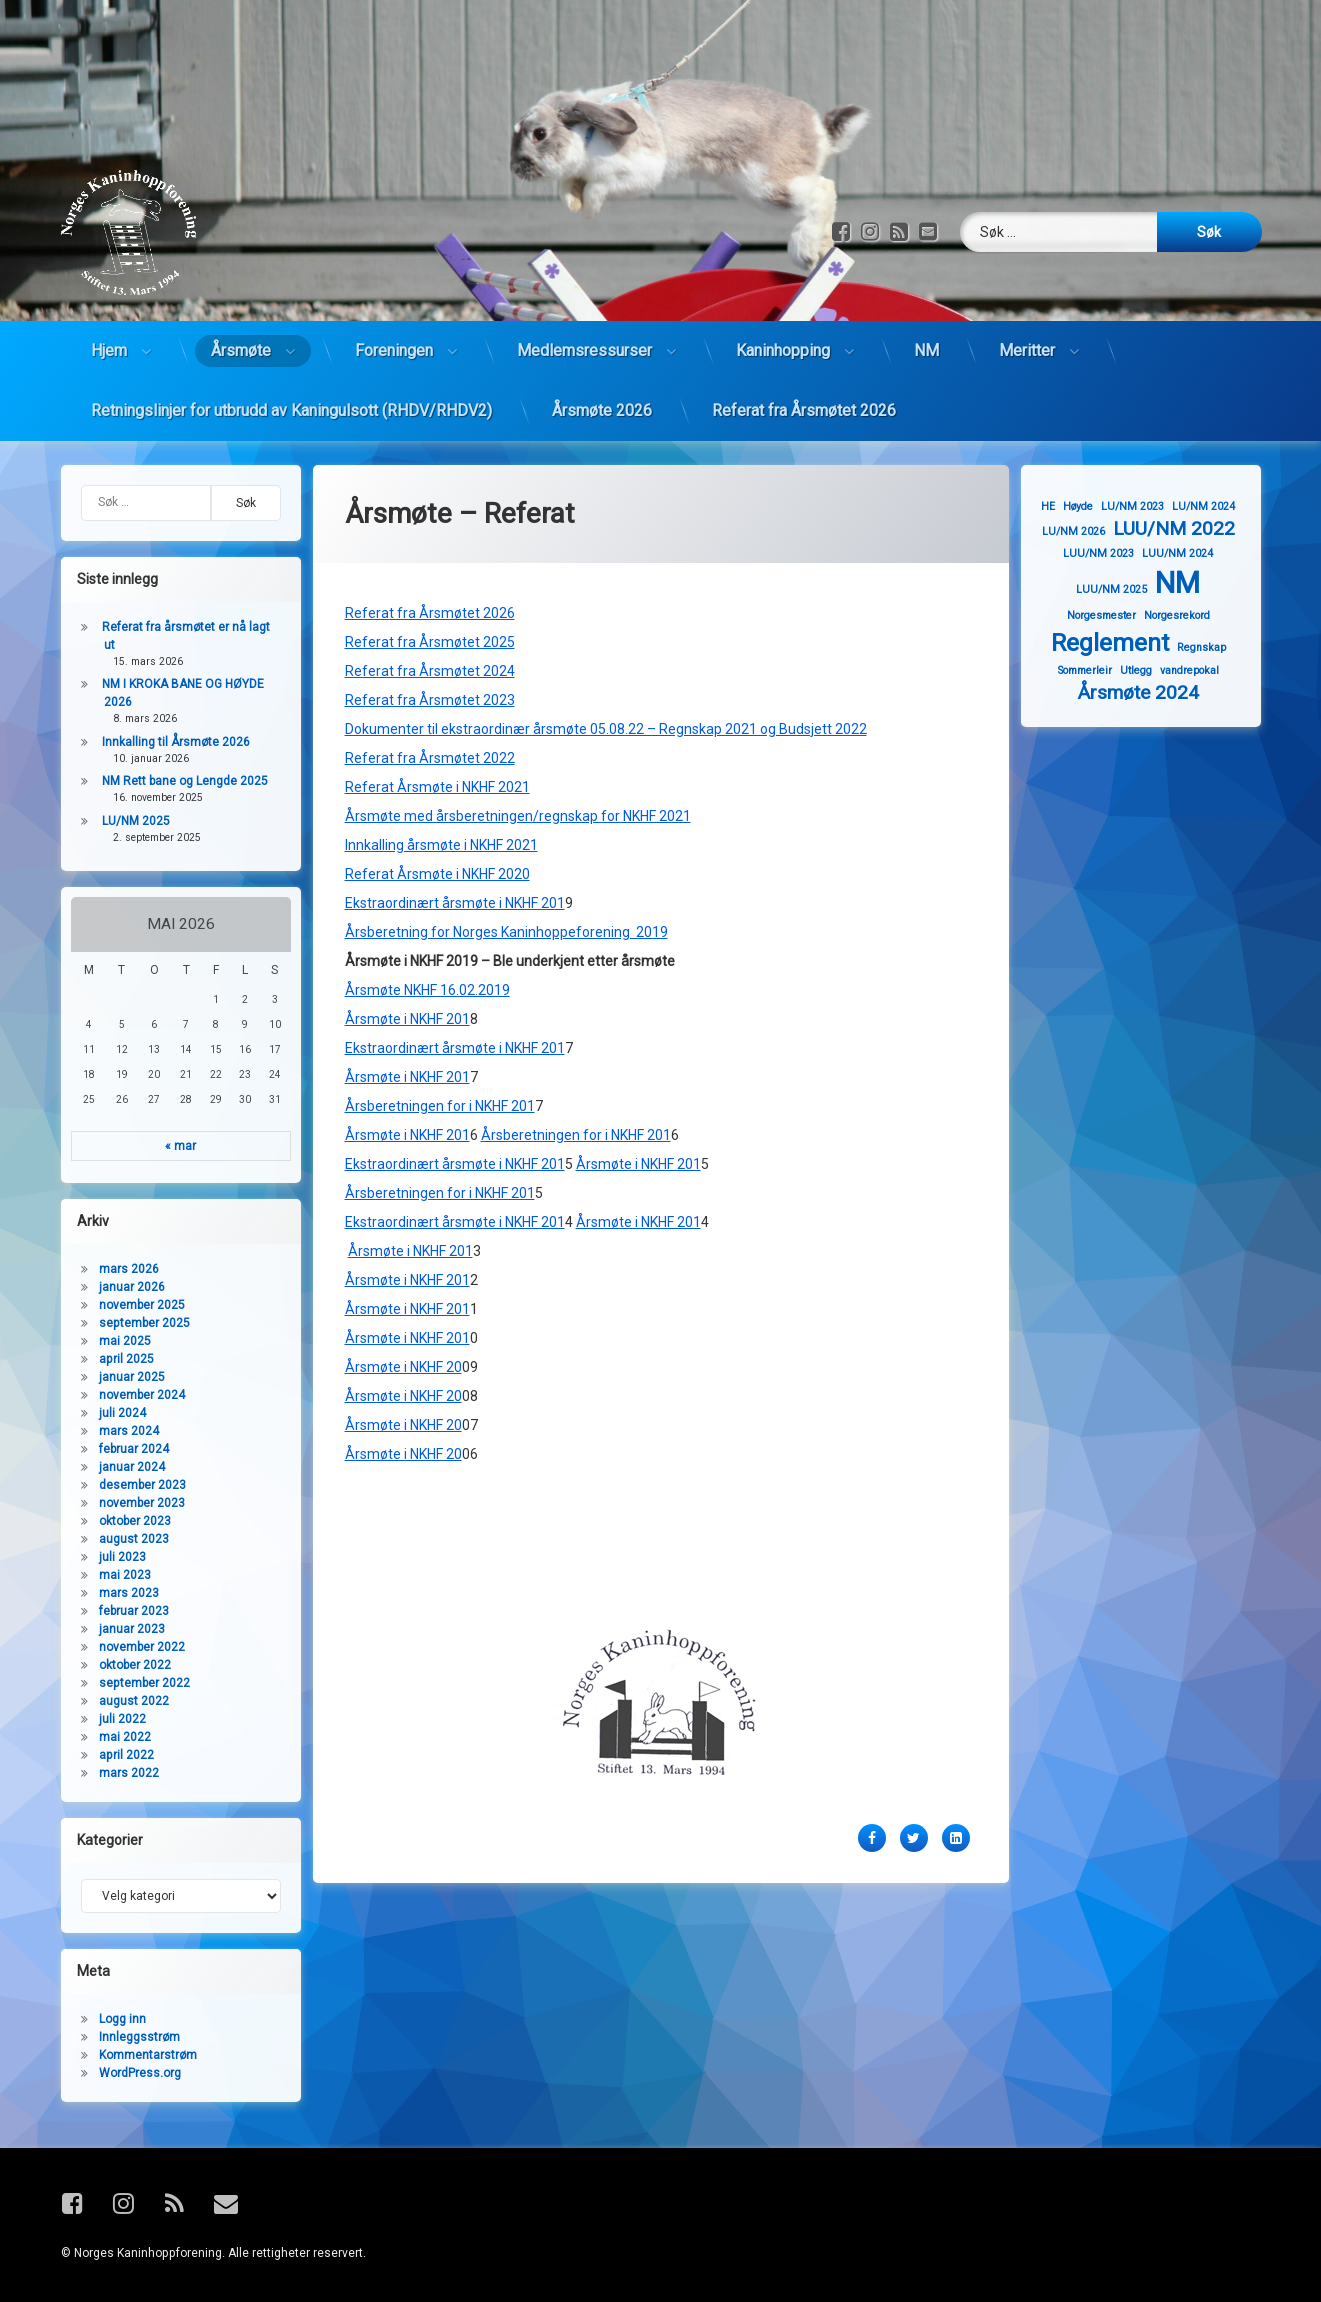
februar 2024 (122, 1449)
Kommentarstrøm (136, 2055)
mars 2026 (117, 1269)
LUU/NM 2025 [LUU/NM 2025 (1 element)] (1124, 589)
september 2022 (132, 1683)
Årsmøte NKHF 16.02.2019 (427, 916)
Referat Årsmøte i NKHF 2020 (437, 800)
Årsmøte (241, 327)
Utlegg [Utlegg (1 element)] (1148, 670)
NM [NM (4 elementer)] (1190, 583)
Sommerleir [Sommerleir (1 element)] (1097, 670)
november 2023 (130, 1503)
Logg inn (110, 2019)
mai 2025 (113, 1341)
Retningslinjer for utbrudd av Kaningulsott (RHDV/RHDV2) (291, 387)
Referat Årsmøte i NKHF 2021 (437, 713)
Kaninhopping (783, 327)
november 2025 (130, 1305)
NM (926, 327)
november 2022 (130, 1647)
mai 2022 (113, 1737)
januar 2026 (120, 1287)
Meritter (1027, 327)
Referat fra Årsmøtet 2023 (430, 626)
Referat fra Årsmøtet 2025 (430, 568)
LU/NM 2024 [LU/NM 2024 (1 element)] (1216, 506)
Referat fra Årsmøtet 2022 (430, 684)
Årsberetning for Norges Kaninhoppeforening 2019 (506, 858)
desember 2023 (130, 1485)
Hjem (109, 327)
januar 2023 (120, 1629)
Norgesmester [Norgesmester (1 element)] (1113, 615)
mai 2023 (113, 1575)
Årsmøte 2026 (602, 387)
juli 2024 (110, 1413)
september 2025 (132, 1323)
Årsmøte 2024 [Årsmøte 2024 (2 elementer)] (1150, 692)
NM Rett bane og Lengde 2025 (173, 781)
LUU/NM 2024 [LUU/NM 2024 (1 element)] (1190, 553)
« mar (167, 1146)
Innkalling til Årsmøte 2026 (164, 742)
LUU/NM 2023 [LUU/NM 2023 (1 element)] (1111, 553)
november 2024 (130, 1395)
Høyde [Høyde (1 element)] (1091, 506)
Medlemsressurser (584, 327)
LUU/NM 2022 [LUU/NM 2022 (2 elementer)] (1186, 528)
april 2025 (114, 1359)
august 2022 (122, 1701)
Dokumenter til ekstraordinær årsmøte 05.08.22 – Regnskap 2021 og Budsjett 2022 (606, 655)
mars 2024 (117, 1431)
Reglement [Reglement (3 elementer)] (1122, 642)
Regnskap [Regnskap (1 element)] (1213, 647)
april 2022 (114, 1755)
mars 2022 (117, 1773)
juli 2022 (110, 1719)
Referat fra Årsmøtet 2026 (804, 387)
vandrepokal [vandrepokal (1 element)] (1201, 670)
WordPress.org (128, 2073)
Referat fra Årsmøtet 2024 (430, 597)
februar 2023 (122, 1611)
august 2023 (122, 1539)
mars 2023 (117, 1593)
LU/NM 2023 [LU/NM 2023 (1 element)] (1145, 506)
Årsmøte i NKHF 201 (407, 945)
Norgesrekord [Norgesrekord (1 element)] (1189, 615)
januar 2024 (120, 1467)
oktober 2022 (123, 1665)
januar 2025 (120, 1377)
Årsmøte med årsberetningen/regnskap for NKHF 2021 (518, 742)
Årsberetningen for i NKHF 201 (440, 1032)
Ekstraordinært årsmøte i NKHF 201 (455, 829)
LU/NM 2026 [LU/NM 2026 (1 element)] (1085, 531)
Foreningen (394, 327)
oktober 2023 (123, 1521)
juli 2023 (110, 1557)
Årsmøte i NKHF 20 (403, 1293)
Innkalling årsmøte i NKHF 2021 (441, 771)
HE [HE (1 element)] (1061, 506)
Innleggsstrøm (127, 2037)
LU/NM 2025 (124, 821)
